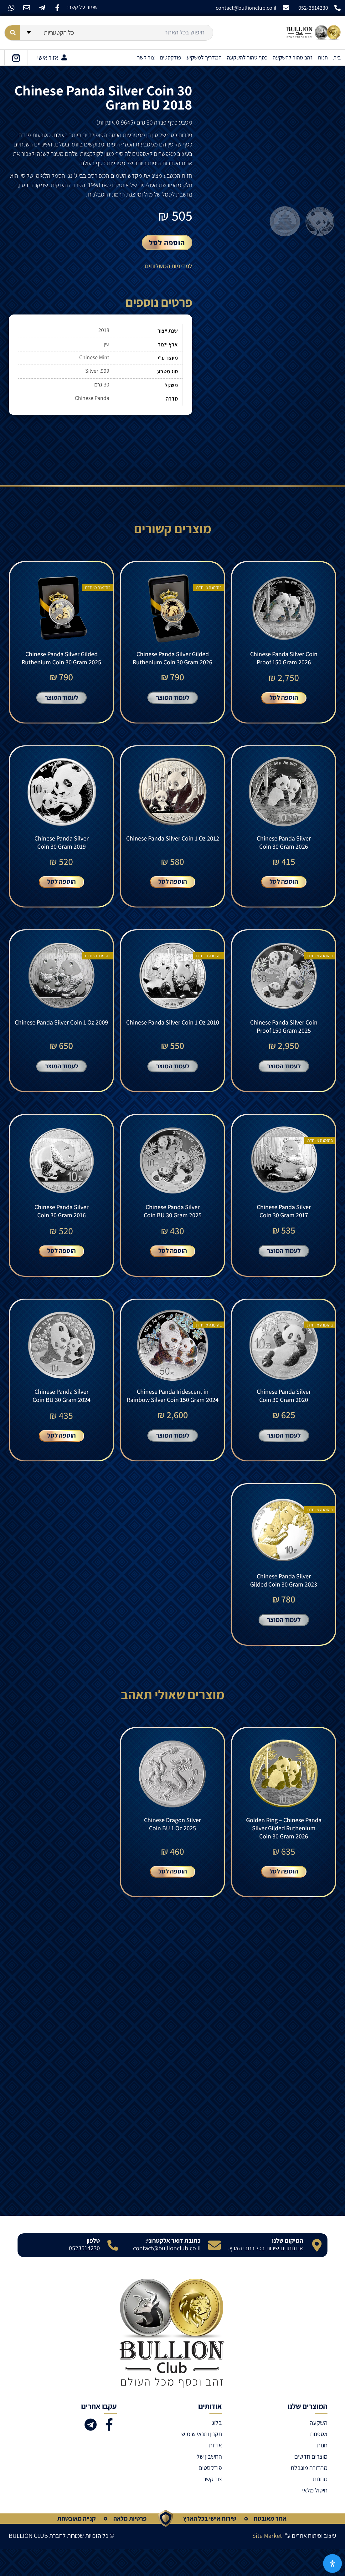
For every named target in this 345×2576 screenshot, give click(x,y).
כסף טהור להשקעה (247, 57)
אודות (215, 2472)
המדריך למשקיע (204, 57)
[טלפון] (112, 2272)
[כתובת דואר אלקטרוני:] (214, 2272)
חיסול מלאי (314, 2517)
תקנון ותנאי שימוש (201, 2461)
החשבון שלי (208, 2483)
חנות (323, 57)
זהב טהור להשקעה (292, 57)
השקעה (318, 2450)
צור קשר (146, 57)
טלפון (93, 2267)
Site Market (267, 2562)
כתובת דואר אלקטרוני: (173, 2267)
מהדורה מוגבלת (309, 2495)
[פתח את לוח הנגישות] (332, 2563)
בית (337, 57)
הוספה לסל (167, 243)
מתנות (320, 2506)
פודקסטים (170, 57)
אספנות (318, 2461)
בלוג (217, 2450)
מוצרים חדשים (310, 2483)
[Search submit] (12, 32)
